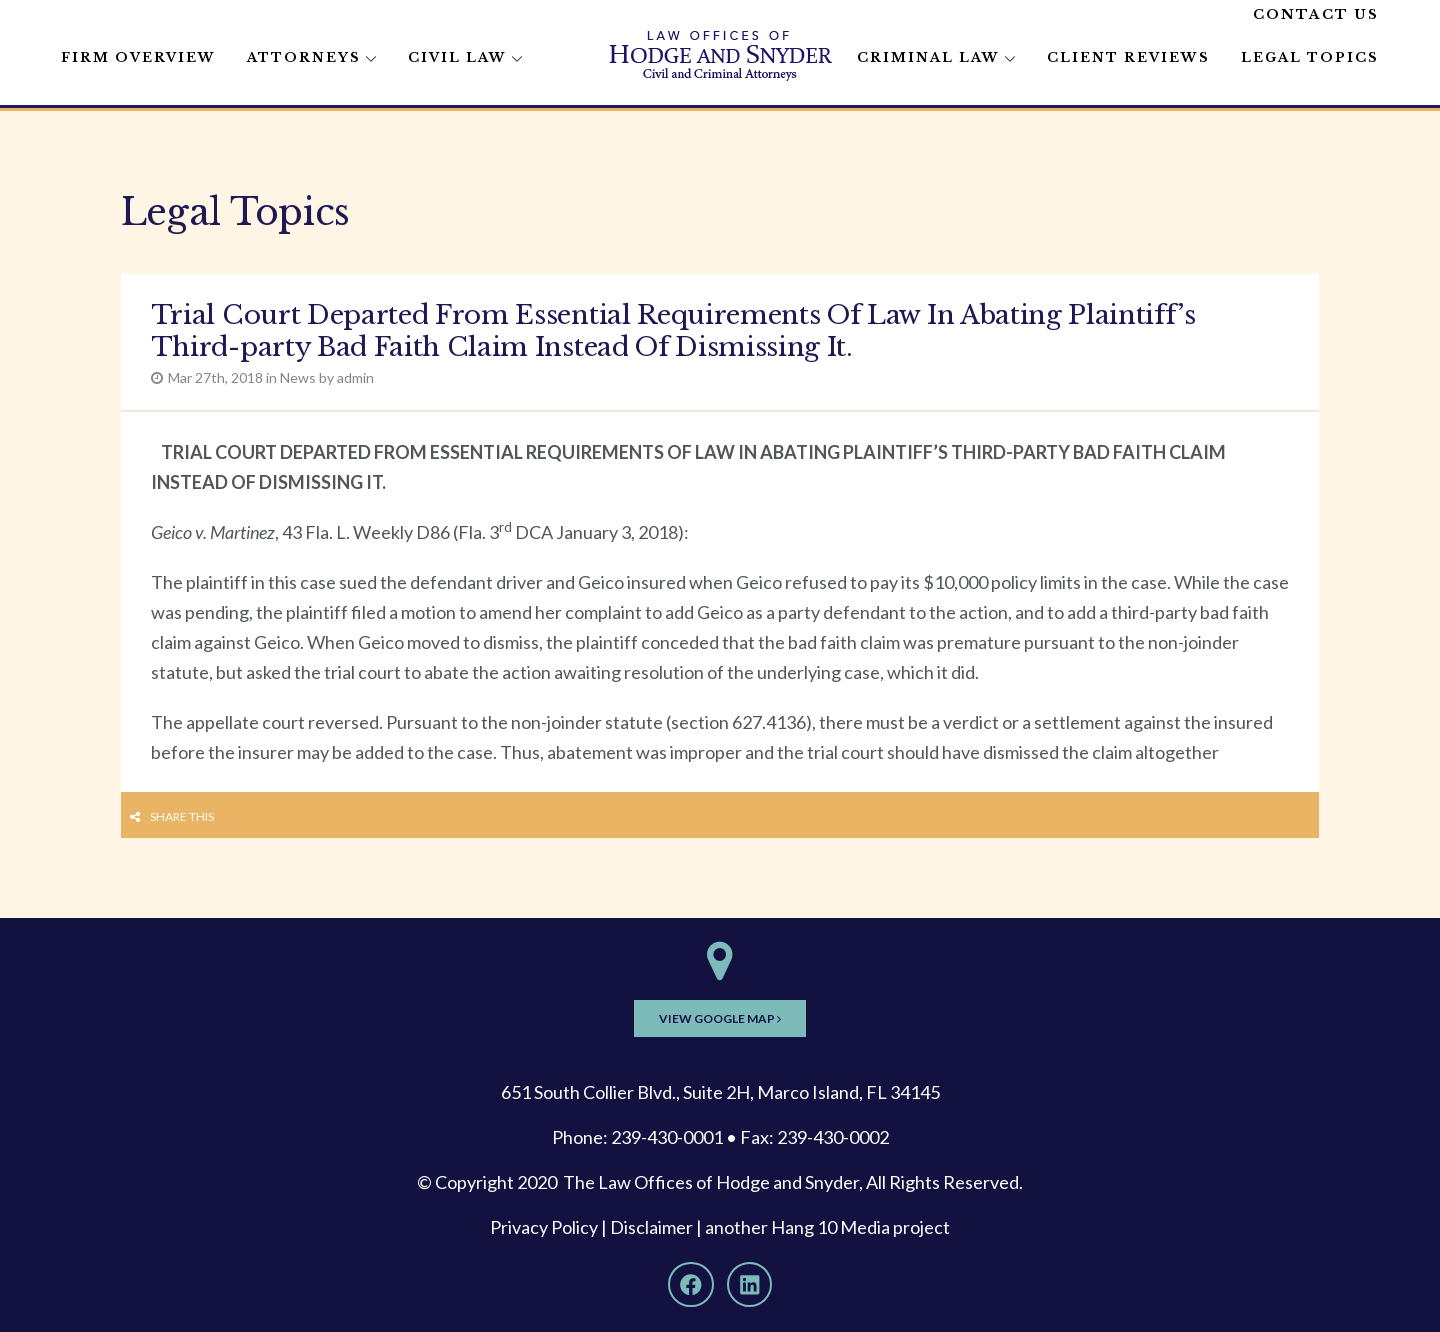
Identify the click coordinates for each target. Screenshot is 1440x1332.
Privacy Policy (544, 1227)
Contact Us (1316, 14)
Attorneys (304, 57)
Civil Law (457, 57)
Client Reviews (1128, 57)
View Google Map (720, 1018)
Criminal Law (928, 57)
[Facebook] (691, 1285)
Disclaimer (651, 1227)
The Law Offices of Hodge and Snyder (711, 1182)
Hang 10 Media (830, 1227)
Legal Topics (1310, 57)
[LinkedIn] (750, 1285)
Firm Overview (138, 57)
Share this (182, 816)
